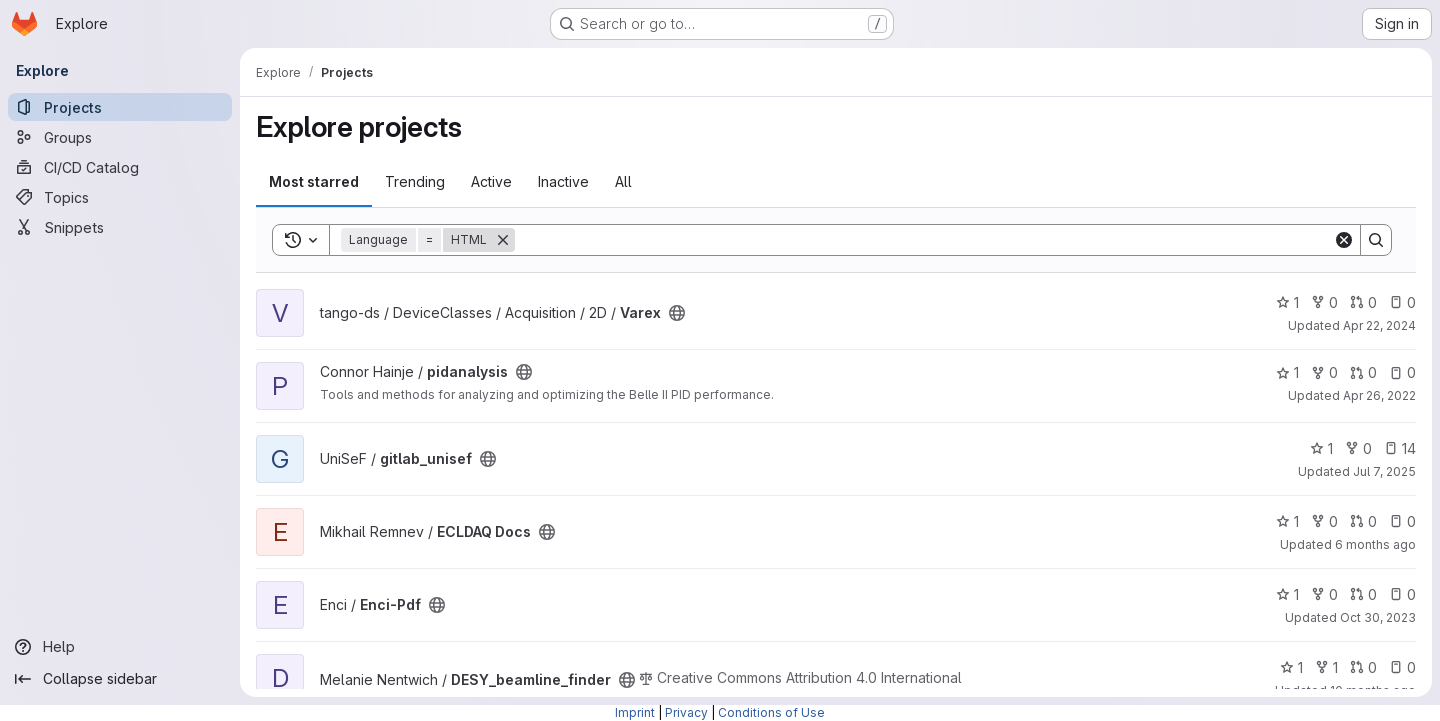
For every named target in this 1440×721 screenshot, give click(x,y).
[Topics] (120, 197)
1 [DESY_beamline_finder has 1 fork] (1326, 667)
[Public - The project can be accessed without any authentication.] (677, 313)
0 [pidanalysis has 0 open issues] (1402, 372)
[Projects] (120, 107)
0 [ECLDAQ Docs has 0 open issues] (1402, 521)
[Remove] (503, 240)
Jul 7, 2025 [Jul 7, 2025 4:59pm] (1384, 471)
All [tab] (623, 181)
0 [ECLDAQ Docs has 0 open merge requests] (1363, 521)
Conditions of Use (771, 712)
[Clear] (1344, 240)
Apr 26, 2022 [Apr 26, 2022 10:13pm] (1379, 395)
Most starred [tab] (314, 181)
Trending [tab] (415, 181)
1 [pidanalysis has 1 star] (1287, 372)
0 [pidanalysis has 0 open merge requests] (1363, 372)
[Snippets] (120, 227)
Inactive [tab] (563, 181)
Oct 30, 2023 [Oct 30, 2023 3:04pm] (1378, 617)
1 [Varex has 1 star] (1287, 302)
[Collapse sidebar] (120, 679)
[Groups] (120, 137)
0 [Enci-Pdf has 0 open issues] (1402, 594)
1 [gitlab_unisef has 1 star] (1321, 448)
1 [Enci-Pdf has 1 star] (1287, 594)
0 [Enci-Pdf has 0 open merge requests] (1363, 594)
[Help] (120, 647)
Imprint (635, 712)
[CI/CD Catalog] (120, 167)
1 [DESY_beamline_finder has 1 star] (1291, 667)
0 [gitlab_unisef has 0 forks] (1358, 448)
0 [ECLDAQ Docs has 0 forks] (1324, 521)
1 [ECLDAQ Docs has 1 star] (1287, 521)
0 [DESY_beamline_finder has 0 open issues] (1402, 667)
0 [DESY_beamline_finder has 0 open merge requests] (1363, 667)
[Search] (924, 240)
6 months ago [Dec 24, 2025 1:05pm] (1375, 544)
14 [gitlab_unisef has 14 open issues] (1400, 448)
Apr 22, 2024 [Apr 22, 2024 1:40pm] (1379, 325)
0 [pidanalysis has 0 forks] (1324, 372)
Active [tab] (491, 181)
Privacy (686, 712)
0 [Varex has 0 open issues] (1402, 302)
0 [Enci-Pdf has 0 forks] (1324, 594)
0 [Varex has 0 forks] (1324, 302)
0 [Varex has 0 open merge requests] (1363, 302)
